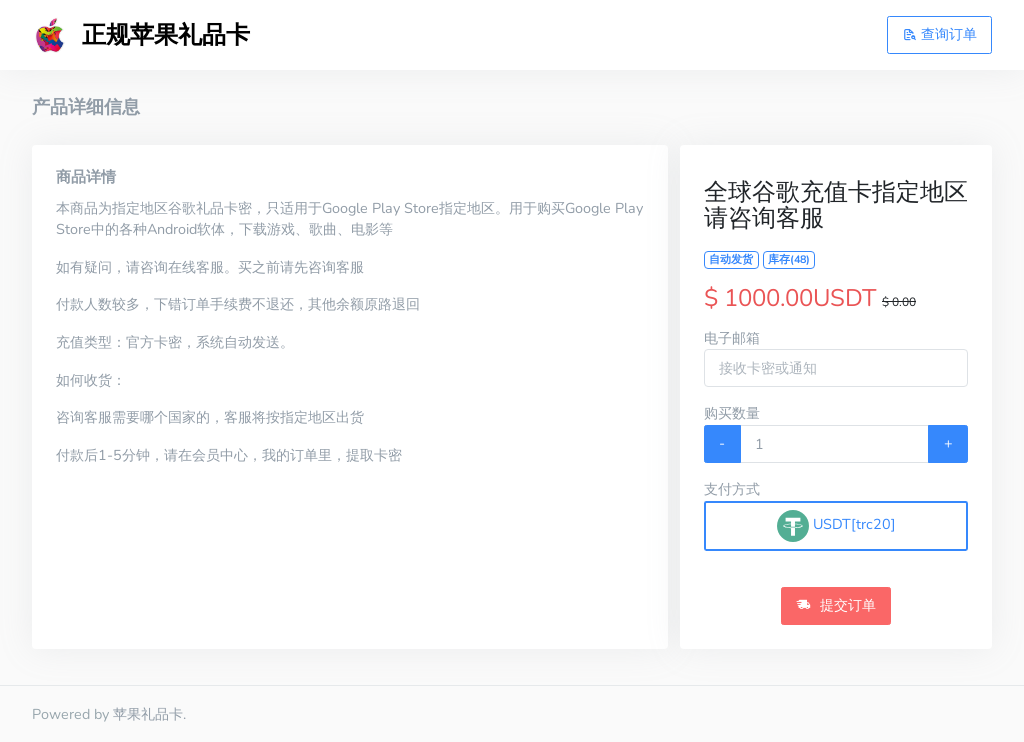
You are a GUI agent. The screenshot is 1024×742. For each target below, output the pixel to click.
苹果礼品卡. (149, 714)
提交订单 (836, 605)
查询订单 (940, 34)
